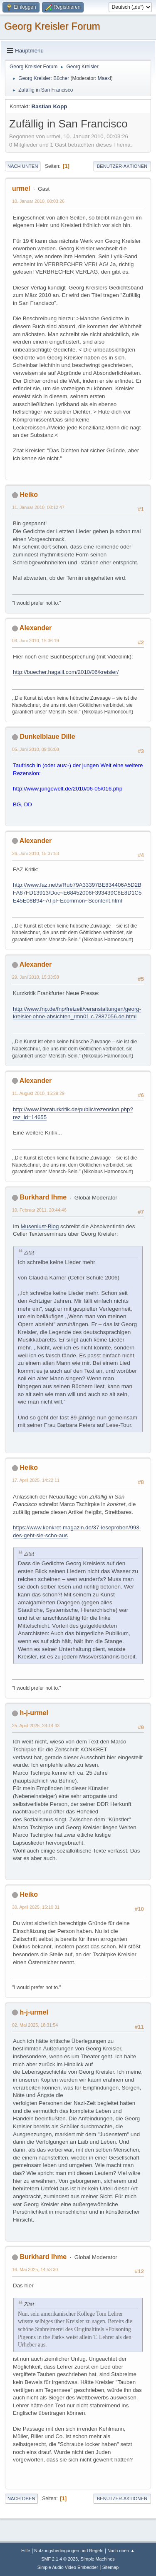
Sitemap (110, 2567)
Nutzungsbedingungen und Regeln (68, 2550)
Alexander (36, 627)
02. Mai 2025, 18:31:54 (35, 2024)
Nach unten (22, 166)
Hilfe (25, 2550)
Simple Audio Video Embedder (67, 2567)
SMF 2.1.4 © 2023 (59, 2558)
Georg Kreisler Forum (52, 26)
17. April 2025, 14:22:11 (35, 1480)
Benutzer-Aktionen (122, 166)
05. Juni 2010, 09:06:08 (35, 749)
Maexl (104, 78)
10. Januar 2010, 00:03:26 (38, 201)
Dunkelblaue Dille (47, 736)
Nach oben (21, 2498)
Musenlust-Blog (40, 1226)
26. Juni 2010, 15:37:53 (35, 853)
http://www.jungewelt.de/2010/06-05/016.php (67, 789)
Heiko (29, 494)
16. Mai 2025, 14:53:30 (35, 2269)
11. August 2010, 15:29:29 (38, 1093)
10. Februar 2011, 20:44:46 (39, 1209)
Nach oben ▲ (121, 2550)
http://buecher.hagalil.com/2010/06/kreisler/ (66, 672)
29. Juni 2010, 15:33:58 (35, 977)
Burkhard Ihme (43, 1197)
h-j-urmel (34, 1712)
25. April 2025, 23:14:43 (35, 1725)
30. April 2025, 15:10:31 (35, 1907)
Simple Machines (98, 2558)
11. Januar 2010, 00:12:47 (38, 507)
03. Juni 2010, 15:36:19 (35, 640)
